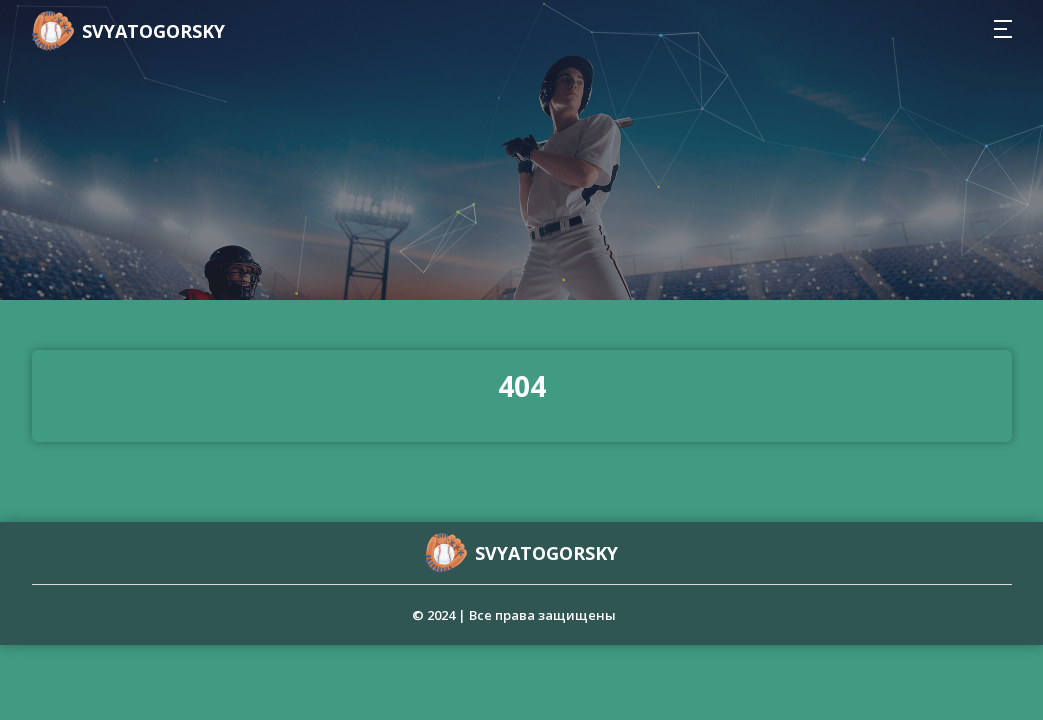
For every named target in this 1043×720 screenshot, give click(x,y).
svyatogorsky (153, 31)
